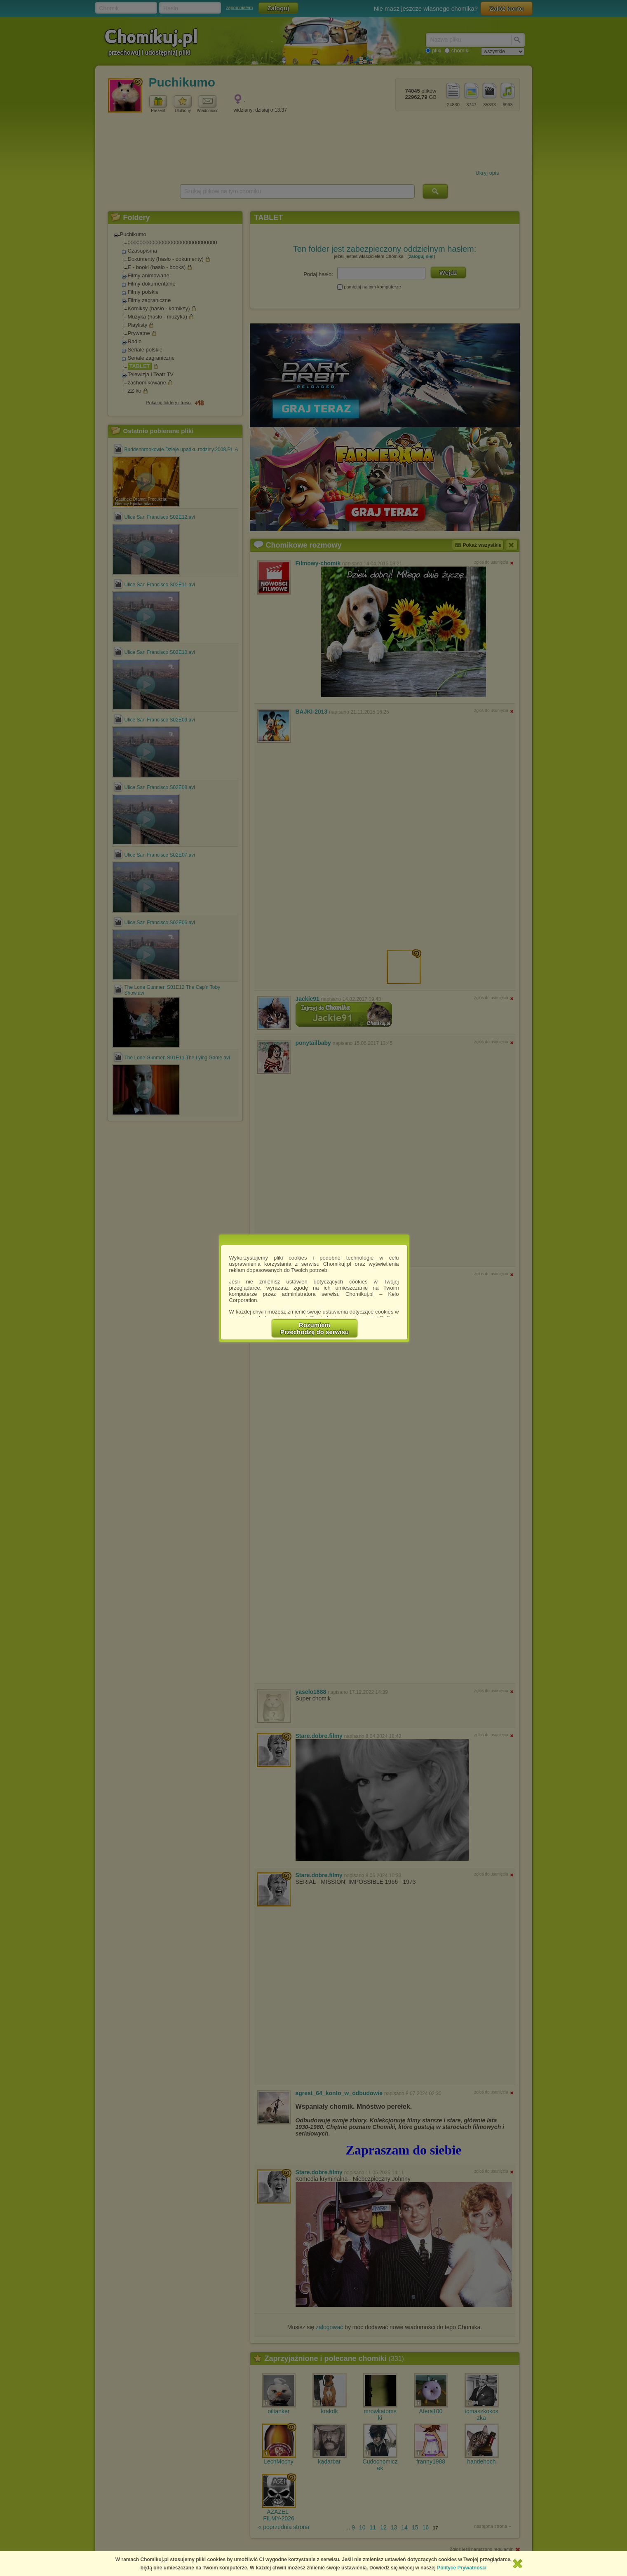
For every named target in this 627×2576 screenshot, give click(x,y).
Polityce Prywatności (461, 2568)
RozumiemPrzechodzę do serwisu (314, 1328)
